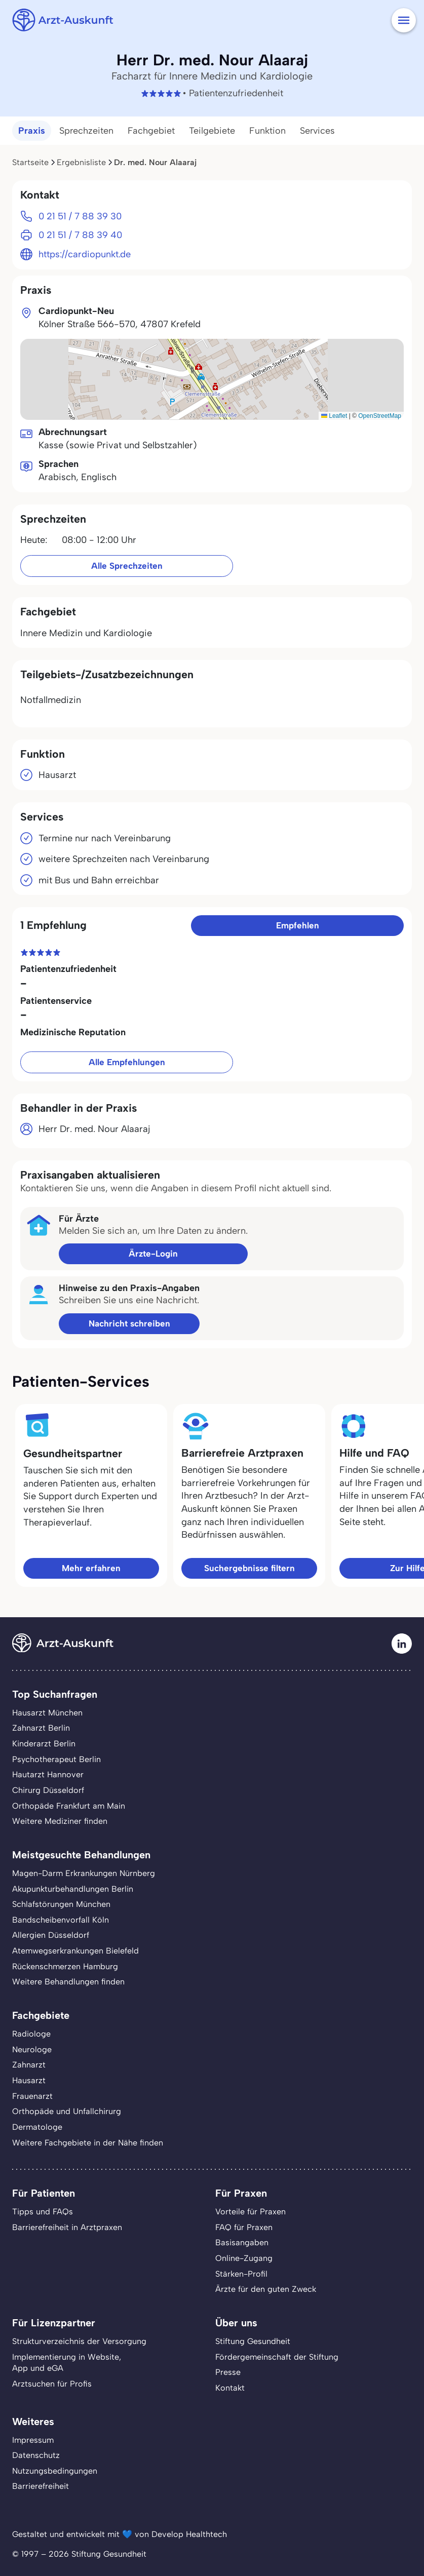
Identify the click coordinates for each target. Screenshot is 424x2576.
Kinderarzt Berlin (43, 1743)
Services (317, 130)
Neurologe (32, 2049)
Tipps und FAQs (42, 2211)
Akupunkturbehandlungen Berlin (72, 1889)
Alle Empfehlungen (127, 1062)
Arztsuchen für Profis (52, 2384)
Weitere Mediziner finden (59, 1821)
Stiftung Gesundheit (252, 2341)
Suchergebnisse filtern (249, 1568)
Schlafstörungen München (61, 1904)
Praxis (31, 130)
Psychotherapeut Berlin (56, 1759)
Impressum (33, 2440)
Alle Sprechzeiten (127, 566)
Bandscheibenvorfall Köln (60, 1920)
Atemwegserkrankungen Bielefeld (75, 1951)
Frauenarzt (32, 2096)
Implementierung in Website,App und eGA (66, 2362)
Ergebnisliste (81, 162)
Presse (228, 2372)
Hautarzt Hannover (48, 1774)
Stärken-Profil (241, 2274)
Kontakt (230, 2388)
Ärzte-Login (153, 1253)
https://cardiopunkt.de (84, 254)
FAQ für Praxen (244, 2227)
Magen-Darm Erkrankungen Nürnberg (83, 1873)
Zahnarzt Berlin (41, 1728)
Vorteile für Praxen (250, 2211)
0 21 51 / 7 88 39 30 (80, 216)
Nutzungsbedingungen (54, 2471)
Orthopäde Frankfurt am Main (68, 1806)
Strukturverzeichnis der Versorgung (79, 2341)
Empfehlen (297, 925)
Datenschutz (36, 2455)
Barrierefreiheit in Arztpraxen (67, 2227)
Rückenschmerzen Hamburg (65, 1966)
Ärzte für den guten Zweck (265, 2289)
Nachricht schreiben (129, 1323)
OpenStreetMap (379, 415)
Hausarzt (29, 2080)
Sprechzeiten (86, 130)
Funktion (267, 130)
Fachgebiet (151, 130)
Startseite (30, 162)
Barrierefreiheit (40, 2486)
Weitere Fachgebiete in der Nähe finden (87, 2143)
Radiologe (31, 2034)
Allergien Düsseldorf (50, 1935)
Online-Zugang (244, 2258)
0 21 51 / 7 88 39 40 (80, 235)
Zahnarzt (29, 2065)
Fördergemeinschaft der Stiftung (276, 2357)
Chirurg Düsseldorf (48, 1790)
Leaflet (334, 415)
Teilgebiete (212, 130)
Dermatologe (37, 2127)
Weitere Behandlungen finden (68, 1981)
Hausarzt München (47, 1713)
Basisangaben (241, 2242)
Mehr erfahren (91, 1568)
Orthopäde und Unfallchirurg (66, 2111)
